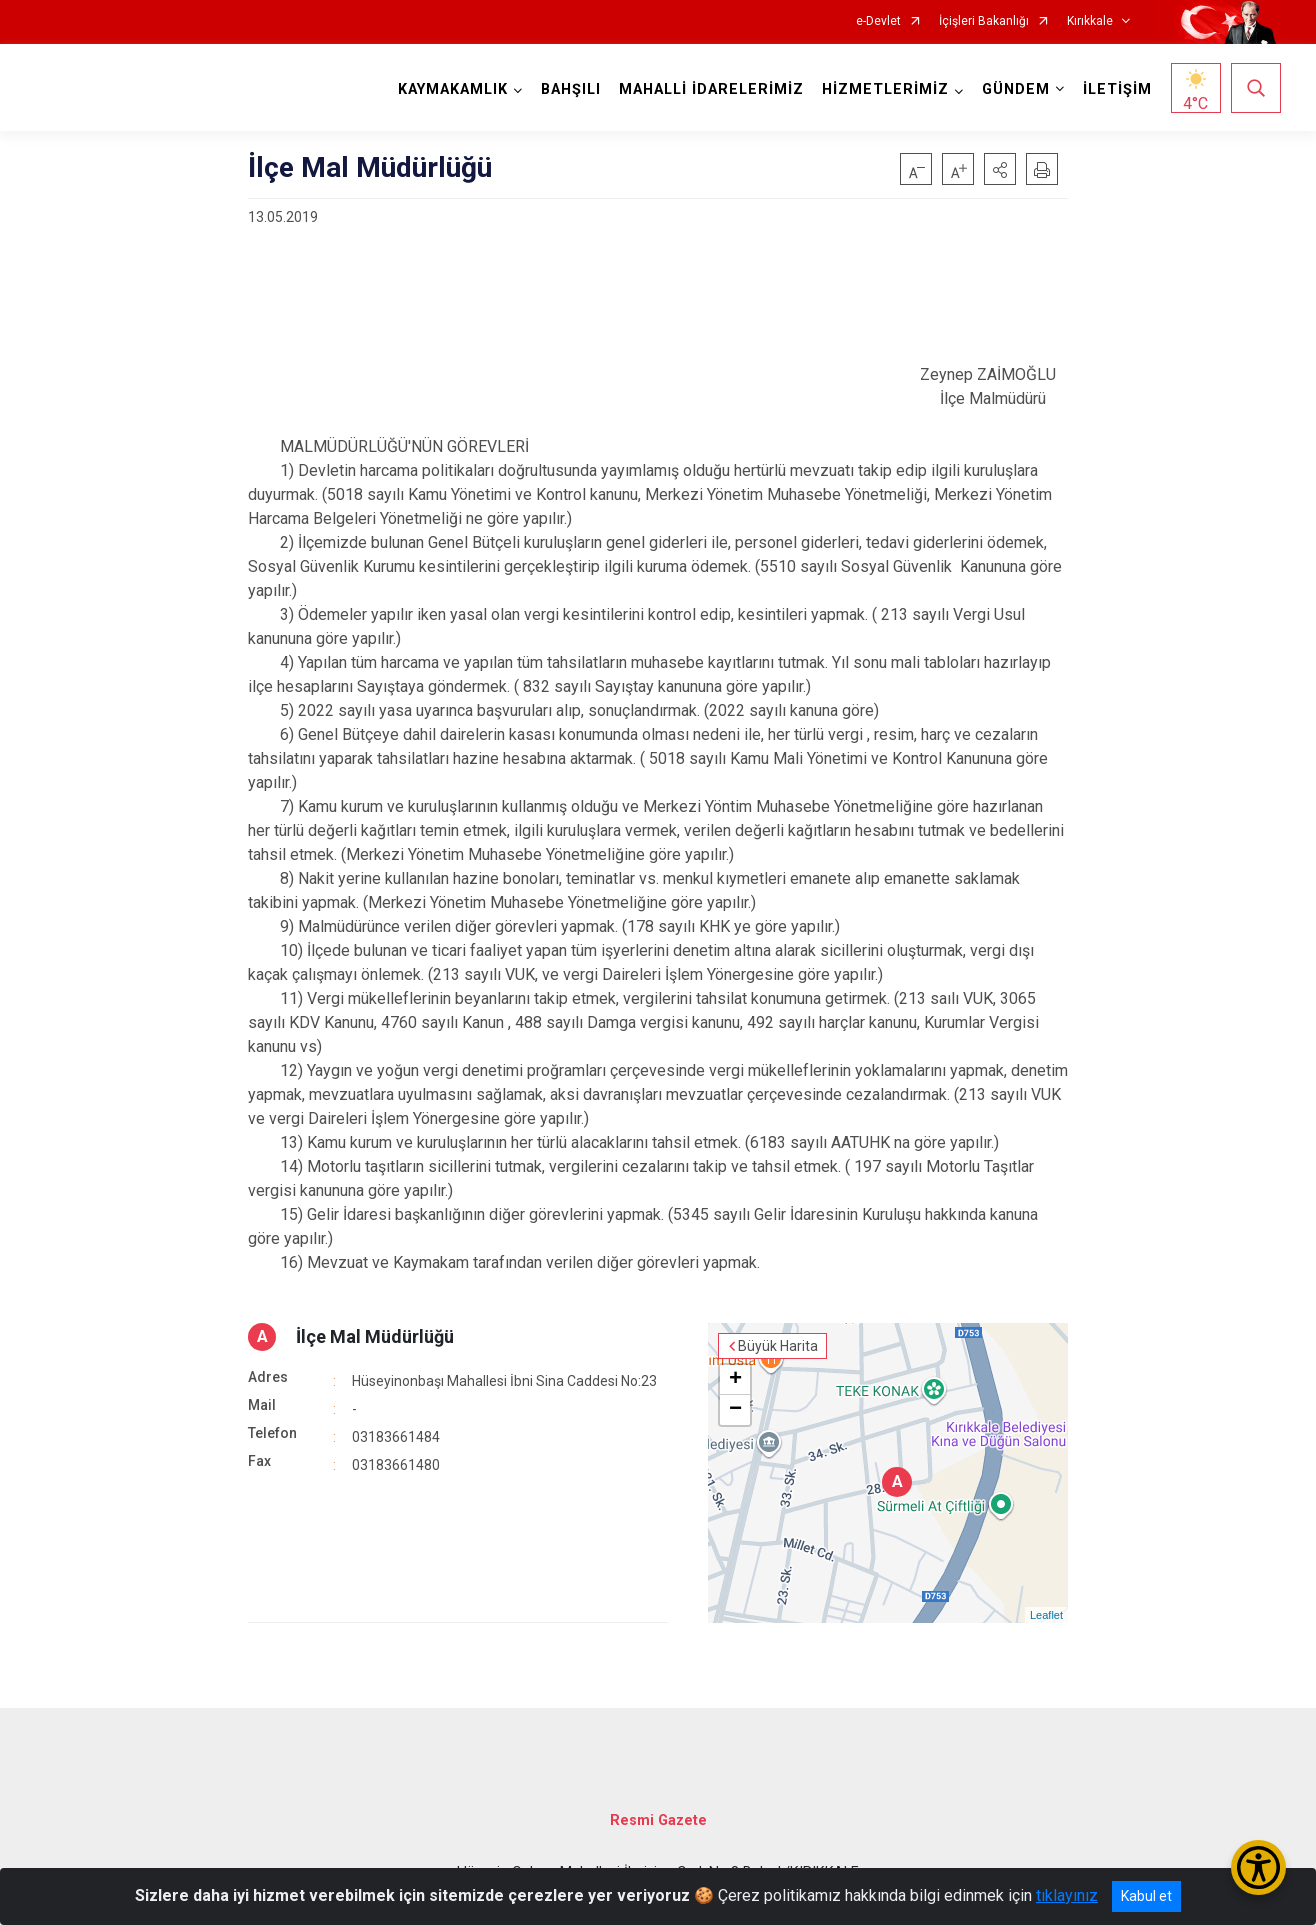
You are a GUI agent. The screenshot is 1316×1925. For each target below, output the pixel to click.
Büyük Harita (778, 1346)
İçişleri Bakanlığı (984, 21)
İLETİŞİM (1117, 89)
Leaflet (1046, 1615)
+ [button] (735, 1380)
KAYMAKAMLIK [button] (453, 89)
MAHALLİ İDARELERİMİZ (711, 89)
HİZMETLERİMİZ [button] (885, 89)
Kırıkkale (1090, 21)
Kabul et (1146, 1896)
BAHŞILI (571, 89)
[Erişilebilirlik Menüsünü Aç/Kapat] (1258, 1867)
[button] (1000, 169)
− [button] (735, 1410)
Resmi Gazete (658, 1820)
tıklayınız (1067, 1895)
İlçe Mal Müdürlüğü (375, 1336)
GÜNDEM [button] (1016, 89)
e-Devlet (878, 21)
